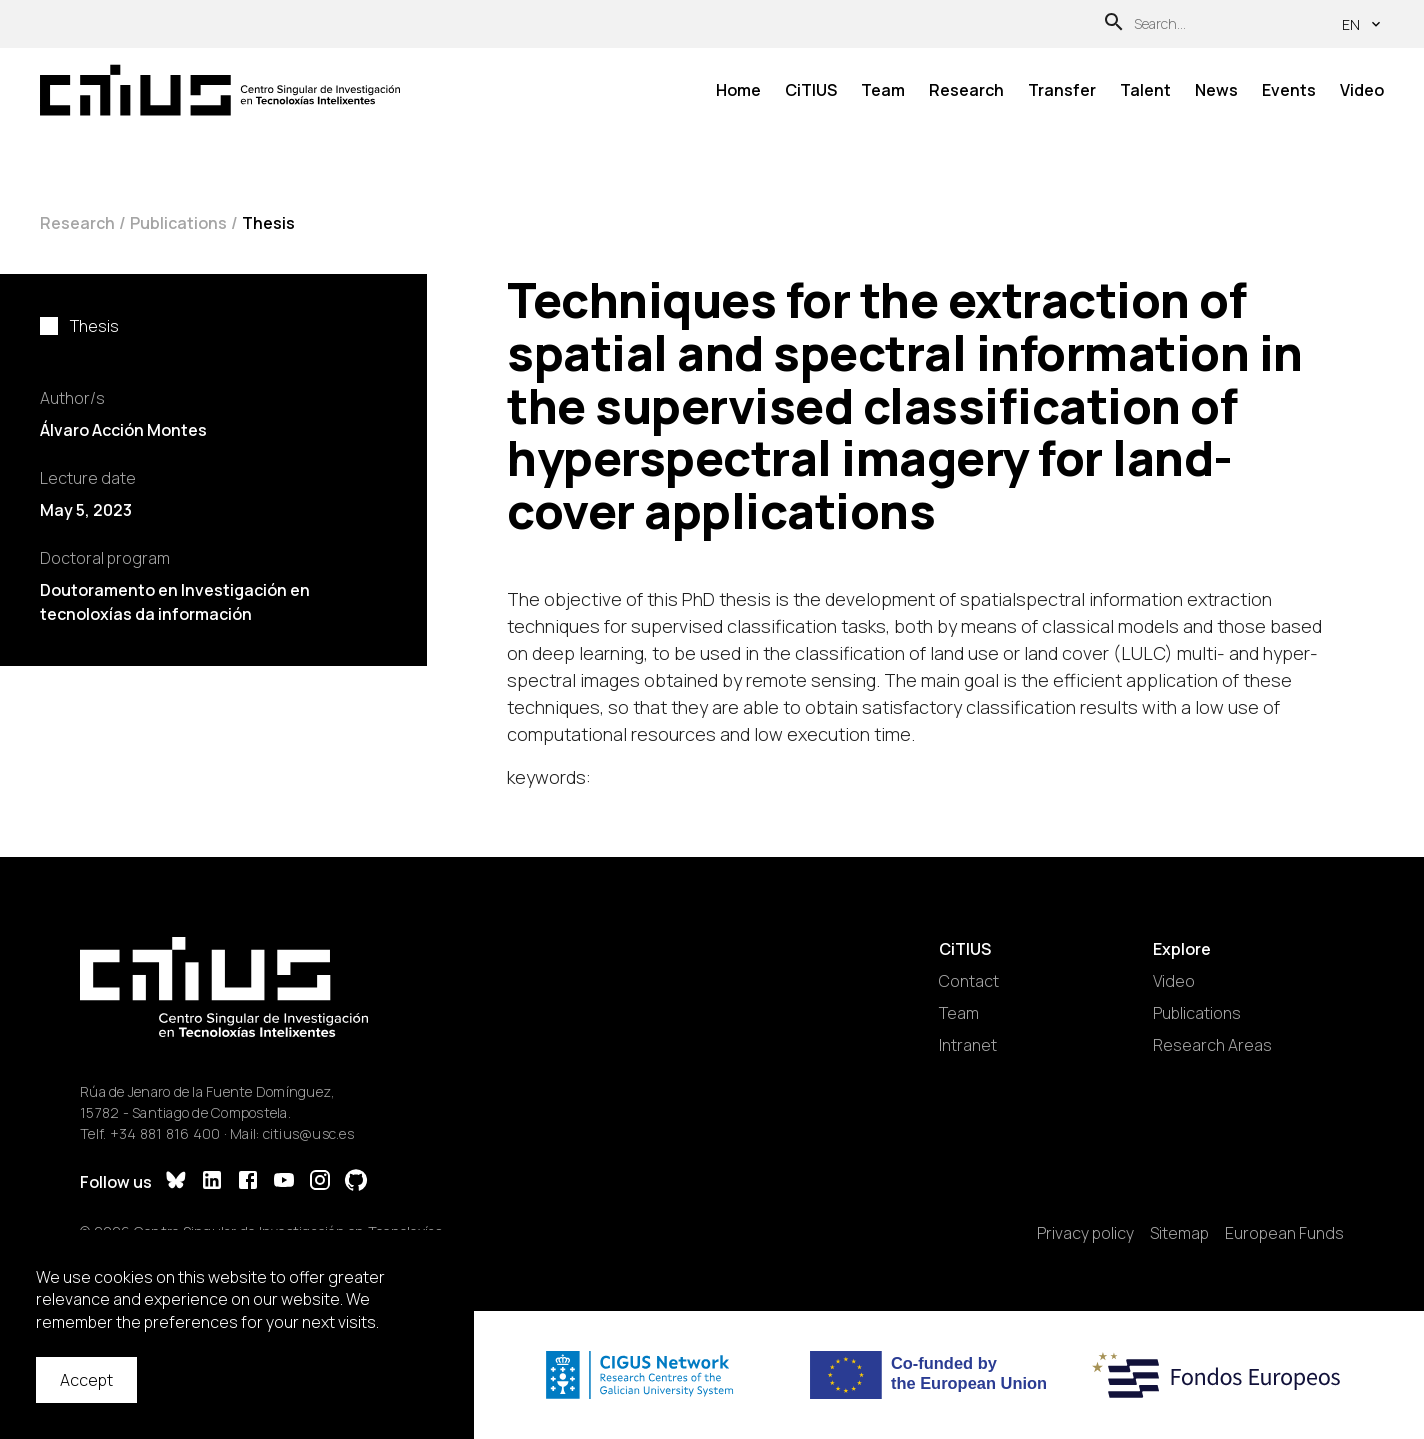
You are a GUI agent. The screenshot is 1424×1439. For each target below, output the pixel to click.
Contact (969, 981)
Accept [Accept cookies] (86, 1380)
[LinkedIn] (212, 1182)
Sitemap (1179, 1233)
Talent (1145, 90)
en (1363, 24)
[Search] (1114, 24)
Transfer (1062, 90)
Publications (178, 223)
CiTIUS (811, 90)
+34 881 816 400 (165, 1133)
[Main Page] (220, 90)
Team (883, 90)
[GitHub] (356, 1182)
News (1216, 90)
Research (966, 90)
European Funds (1284, 1233)
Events (1289, 90)
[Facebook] (248, 1182)
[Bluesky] (176, 1182)
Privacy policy (1085, 1233)
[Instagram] (320, 1182)
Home (738, 90)
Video (1362, 90)
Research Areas (1212, 1045)
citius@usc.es (308, 1133)
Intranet (968, 1045)
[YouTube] (284, 1182)
